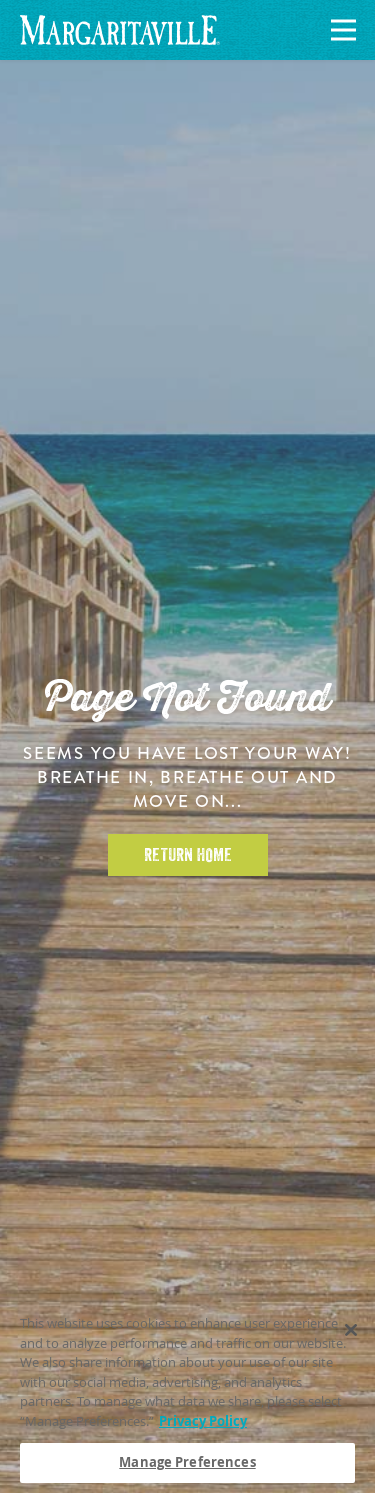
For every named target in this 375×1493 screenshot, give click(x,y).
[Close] (351, 1330)
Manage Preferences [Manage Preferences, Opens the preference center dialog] (187, 1463)
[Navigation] (340, 30)
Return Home (188, 855)
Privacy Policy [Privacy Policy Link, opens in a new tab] (203, 1421)
